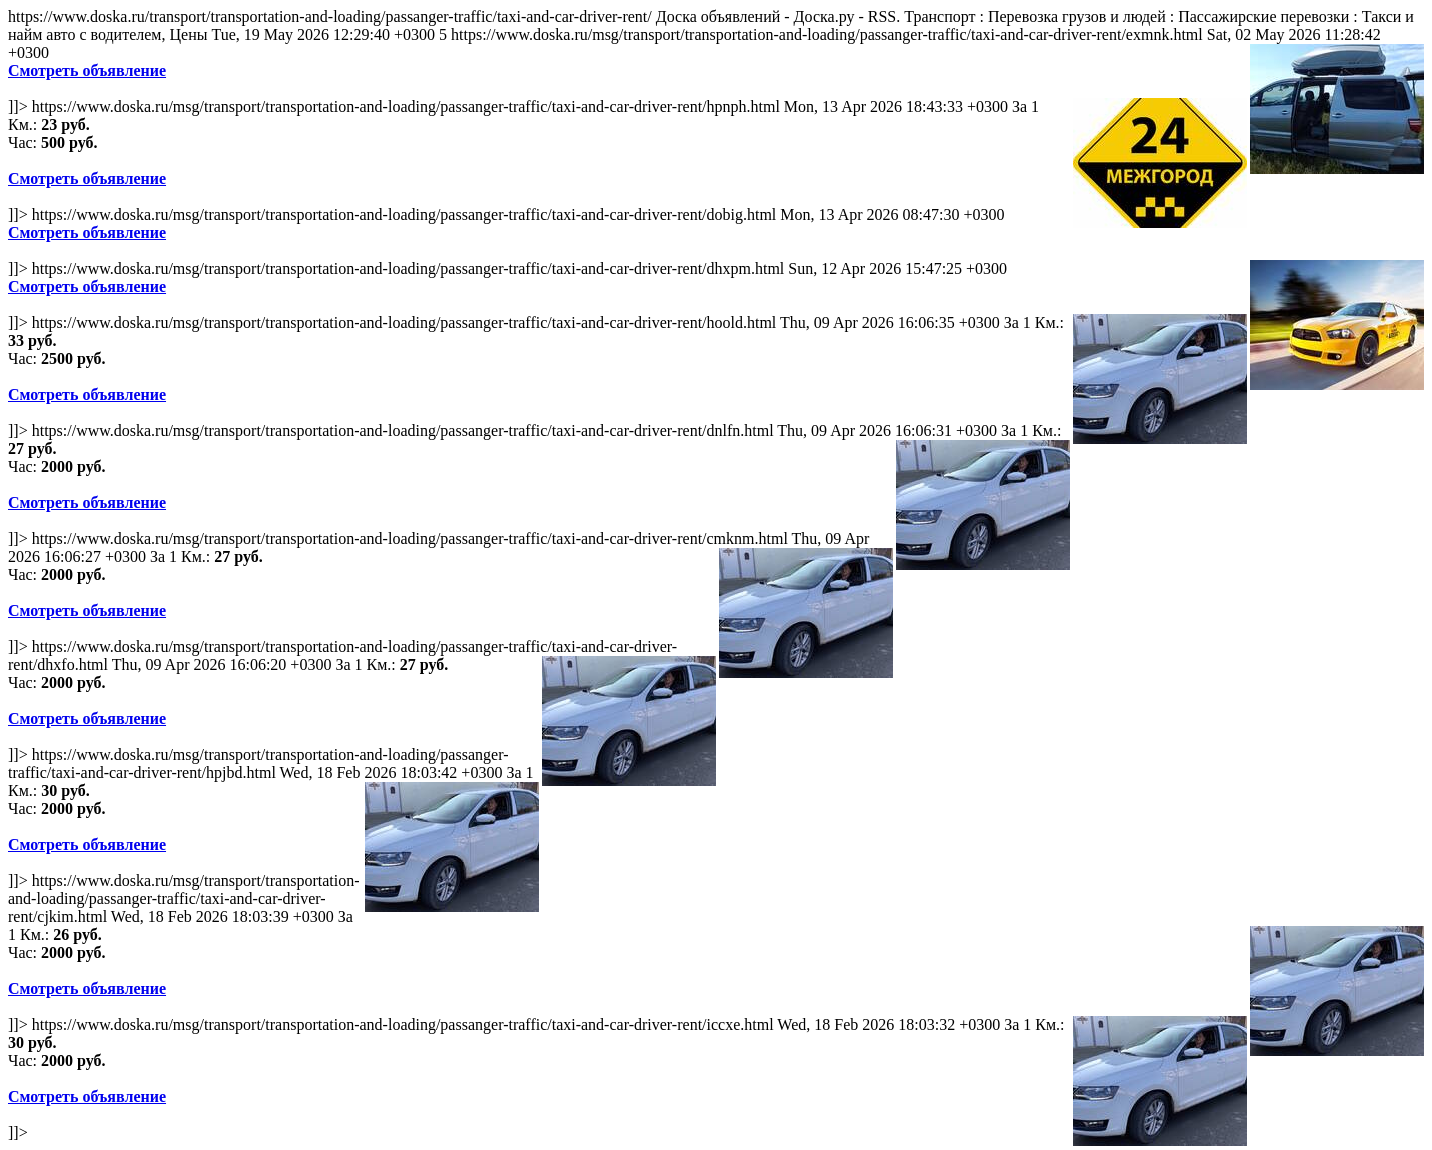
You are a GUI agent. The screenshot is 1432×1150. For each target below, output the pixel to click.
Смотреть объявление (87, 70)
